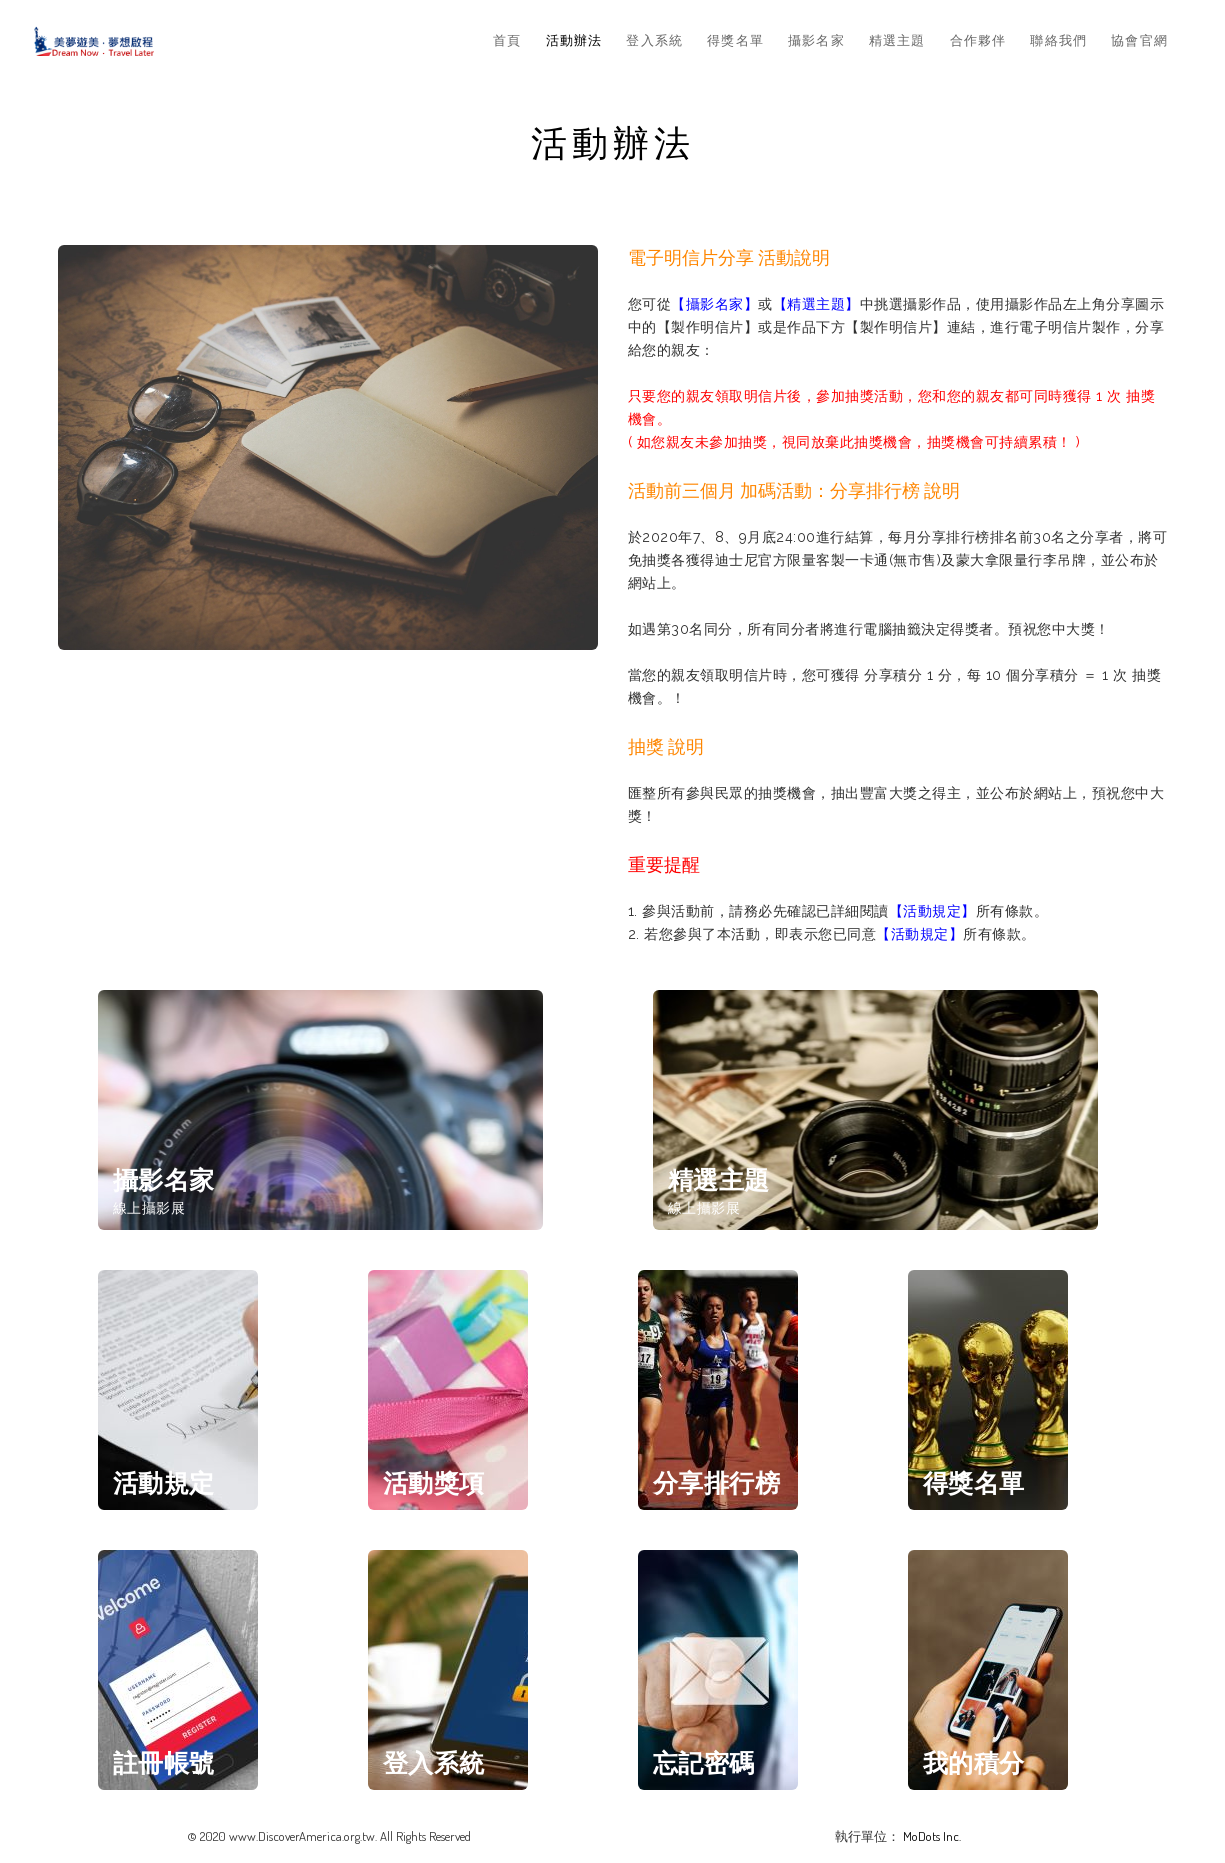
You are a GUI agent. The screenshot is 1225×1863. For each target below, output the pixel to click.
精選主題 (897, 40)
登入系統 (654, 40)
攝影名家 (816, 40)
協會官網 (1139, 40)
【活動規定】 (932, 911)
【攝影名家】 (714, 304)
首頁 (507, 40)
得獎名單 (735, 40)
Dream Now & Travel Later (94, 40)
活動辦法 (574, 40)
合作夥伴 (978, 40)
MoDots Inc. (932, 1836)
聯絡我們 (1058, 40)
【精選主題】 (816, 304)
